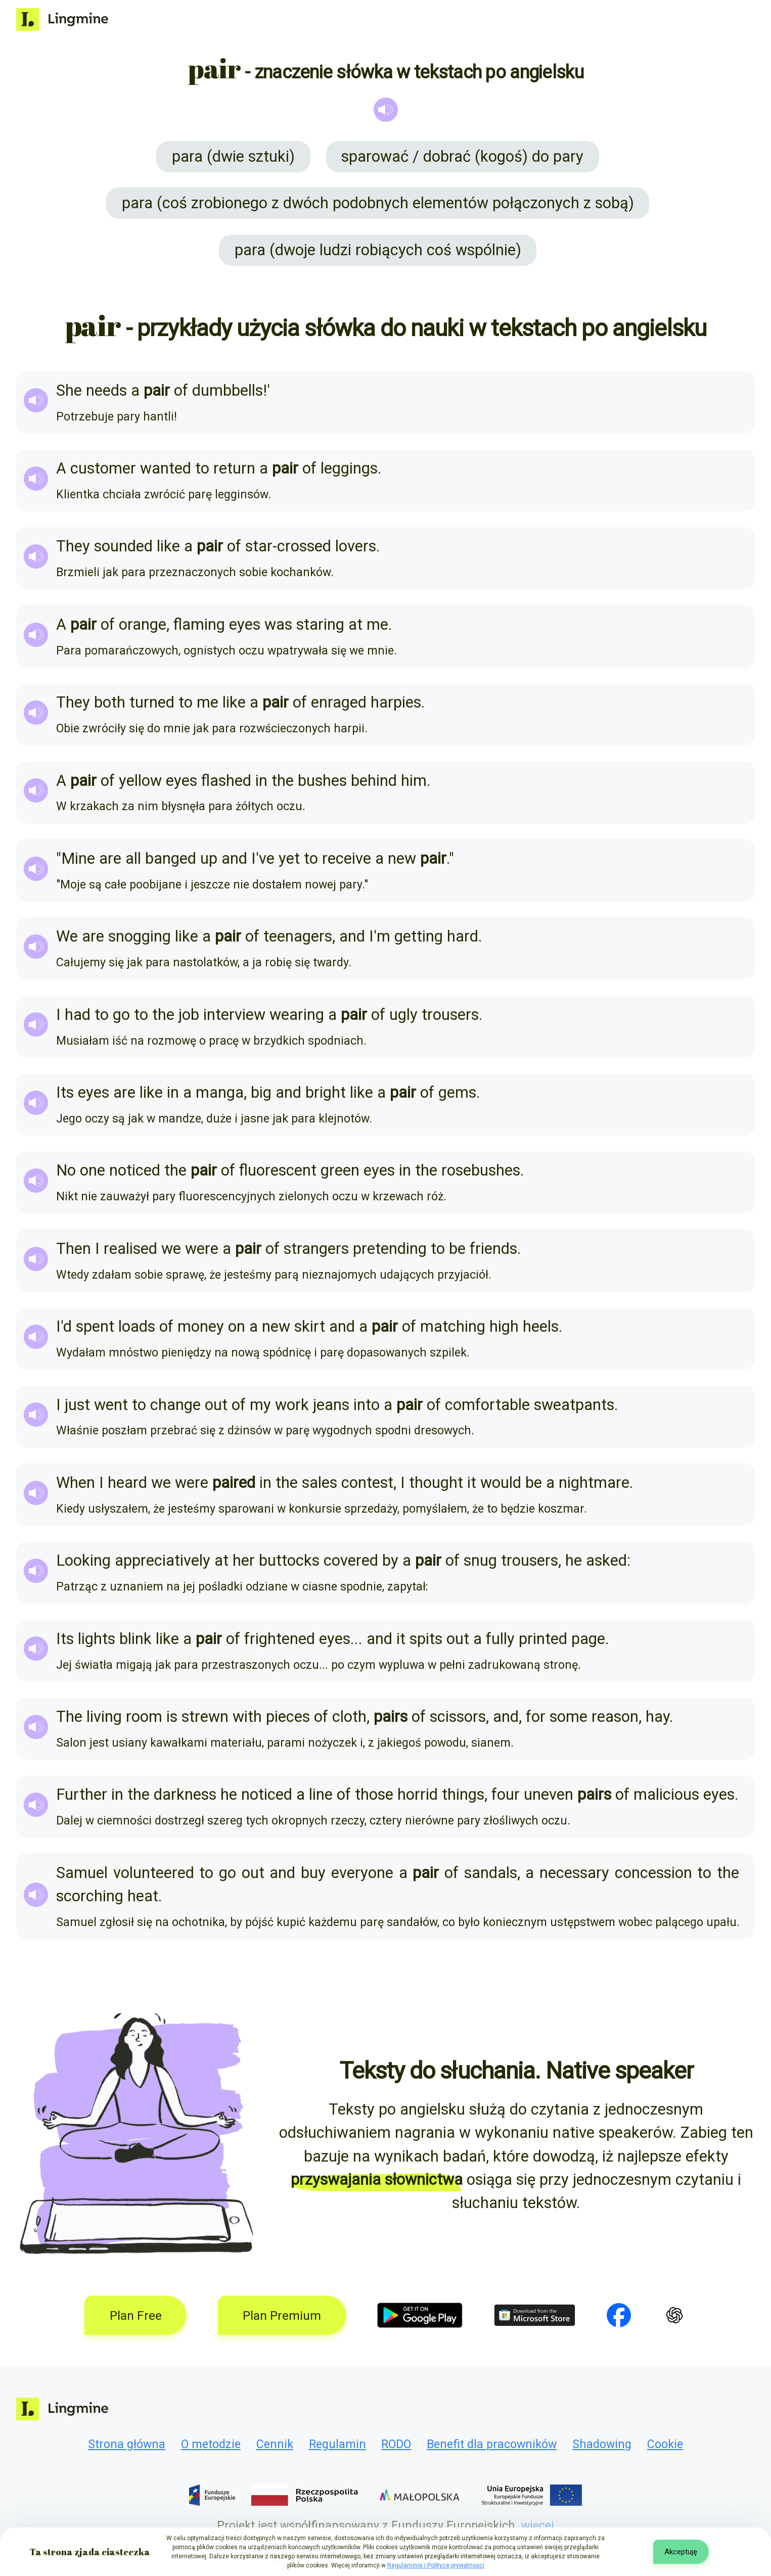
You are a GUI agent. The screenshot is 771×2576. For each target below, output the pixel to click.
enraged (339, 702)
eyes (244, 624)
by (390, 1560)
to (202, 468)
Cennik (274, 2444)
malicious (666, 1794)
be (457, 1248)
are (110, 858)
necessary (574, 1872)
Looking (83, 1560)
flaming (199, 624)
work (292, 1404)
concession (653, 1872)
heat (142, 1896)
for (536, 1716)
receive (346, 858)
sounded (123, 546)
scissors (458, 1716)
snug (480, 1560)
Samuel (82, 1872)
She (69, 390)
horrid (417, 1794)
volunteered (153, 1872)
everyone (362, 1872)
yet (289, 858)
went (111, 1404)
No (66, 1170)
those (374, 1794)
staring (320, 624)
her (244, 1560)
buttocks (289, 1560)
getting (418, 936)
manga (220, 1092)
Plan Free (136, 2315)
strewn (205, 1716)
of (181, 390)
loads (136, 1326)
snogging (139, 936)
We (67, 936)
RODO (396, 2444)
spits (426, 1638)
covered (351, 1560)
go (121, 1014)
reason (615, 1716)
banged (170, 858)
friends (493, 1248)
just (77, 1404)
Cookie (665, 2444)
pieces (288, 1716)
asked (606, 1560)
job (188, 1014)
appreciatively (162, 1560)
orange (142, 624)
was (278, 624)
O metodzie (211, 2444)
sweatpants (574, 1404)
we (171, 1248)
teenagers (297, 936)
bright (325, 1092)
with (247, 1716)
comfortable (487, 1404)
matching (452, 1326)
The (69, 1716)
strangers (316, 1248)
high (504, 1326)
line (321, 1794)
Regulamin (337, 2444)
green (340, 1170)
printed (543, 1638)
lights (96, 1638)
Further (81, 1794)
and (234, 858)
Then (73, 1248)
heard (127, 1482)
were (201, 1248)
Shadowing (601, 2444)
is (171, 1716)
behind (374, 780)
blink (135, 1638)
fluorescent (277, 1170)
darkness (185, 1794)
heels (541, 1326)
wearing (296, 1014)
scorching (89, 1896)
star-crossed (288, 546)
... (356, 1638)
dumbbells (227, 390)
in (261, 780)
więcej (537, 2526)
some (568, 1716)
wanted (165, 468)
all (133, 858)
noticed (134, 1170)
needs (106, 390)
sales (319, 1482)
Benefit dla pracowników (492, 2444)
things (463, 1794)
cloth (349, 1716)
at (355, 624)
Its (65, 1092)
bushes (322, 780)
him (414, 780)
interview (234, 1014)
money (200, 1326)
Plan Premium (282, 2315)
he (573, 1560)
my (260, 1404)
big (261, 1092)
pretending (390, 1248)
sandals (490, 1872)
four (505, 1794)
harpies (396, 702)
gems (457, 1092)
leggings (349, 468)
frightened (279, 1638)
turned (151, 702)
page (588, 1638)
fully (500, 1638)
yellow (140, 780)
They (73, 546)
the (282, 780)
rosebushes (480, 1170)
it (471, 1482)
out (216, 1404)
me (377, 624)
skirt (309, 1326)
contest (367, 1482)
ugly (403, 1014)
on (236, 1326)
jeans (331, 1404)
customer (103, 468)
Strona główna (126, 2444)
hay (657, 1716)
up (208, 858)
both (109, 702)
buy (313, 1872)
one (92, 1170)
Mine (78, 858)
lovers (355, 546)
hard (462, 936)
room (144, 1716)
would (500, 1482)
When (75, 1482)
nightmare (594, 1482)
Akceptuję (680, 2551)
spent (95, 1326)
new (402, 858)
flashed (226, 780)
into (366, 1404)
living (104, 1716)
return (234, 468)
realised (130, 1248)
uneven (548, 1794)
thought (436, 1482)
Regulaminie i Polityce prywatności (435, 2565)
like (168, 546)
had (77, 1014)
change (175, 1404)
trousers (450, 1014)
